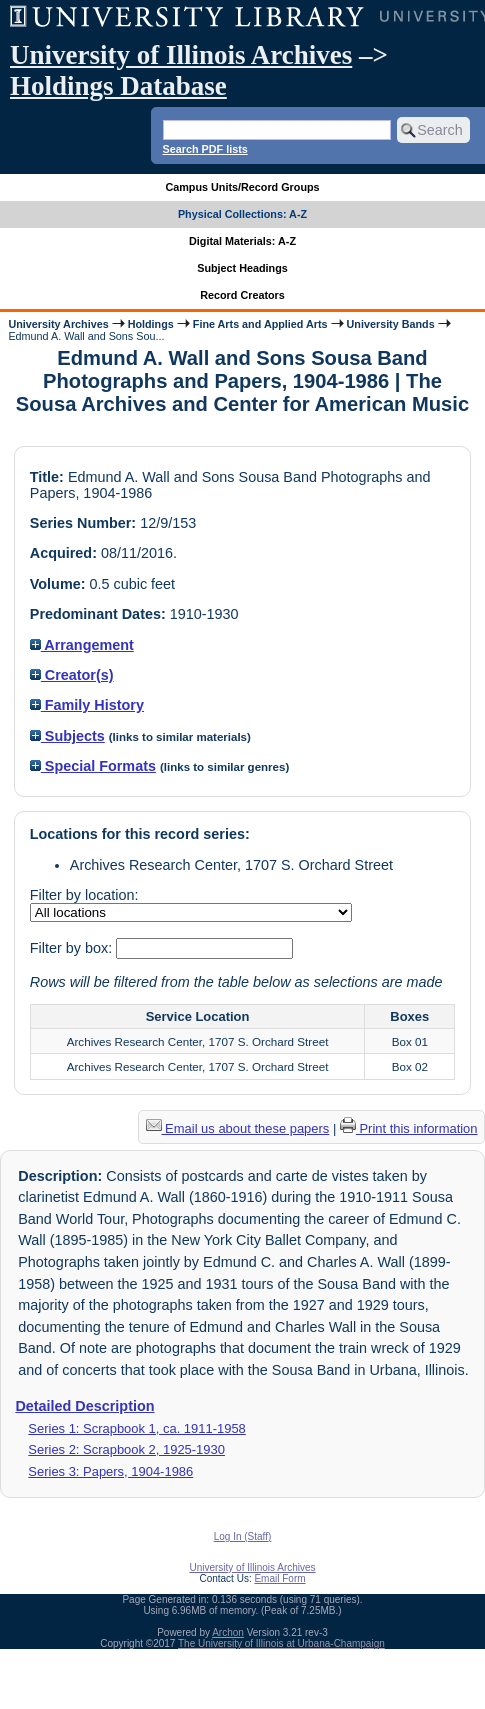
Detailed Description (84, 1406)
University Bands (391, 324)
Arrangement (82, 645)
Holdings (151, 324)
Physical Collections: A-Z (242, 214)
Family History (87, 705)
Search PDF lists (205, 149)
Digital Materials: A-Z (242, 241)
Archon (228, 1632)
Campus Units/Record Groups (242, 187)
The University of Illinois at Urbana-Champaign (281, 1643)
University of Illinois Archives (181, 55)
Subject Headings (242, 268)
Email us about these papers (238, 1128)
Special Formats (93, 766)
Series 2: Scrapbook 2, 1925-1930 (126, 1449)
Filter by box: (73, 948)
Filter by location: (84, 895)
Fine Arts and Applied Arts (260, 324)
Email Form (279, 1578)
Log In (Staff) (243, 1536)
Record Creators (242, 295)
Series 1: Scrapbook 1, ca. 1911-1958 (136, 1428)
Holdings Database (118, 86)
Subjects (67, 736)
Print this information (409, 1128)
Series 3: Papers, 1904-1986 (110, 1471)
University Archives (58, 324)
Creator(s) (72, 675)
